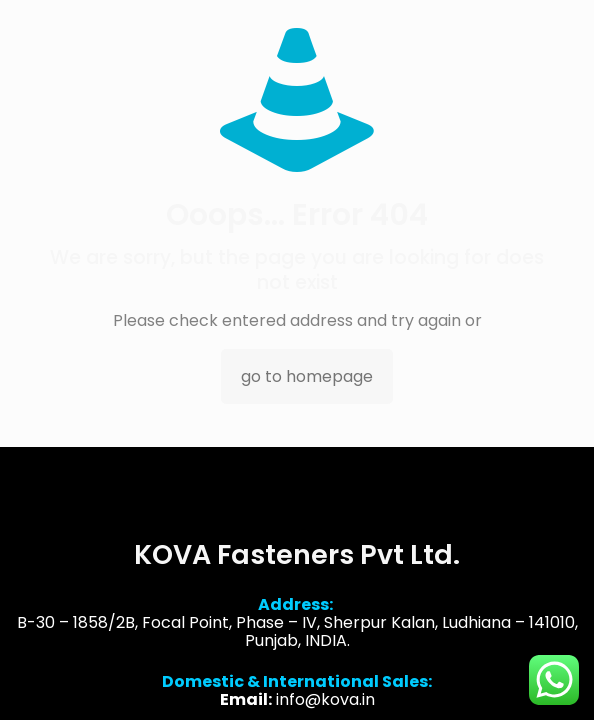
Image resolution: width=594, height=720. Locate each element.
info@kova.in (325, 701)
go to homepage (307, 376)
